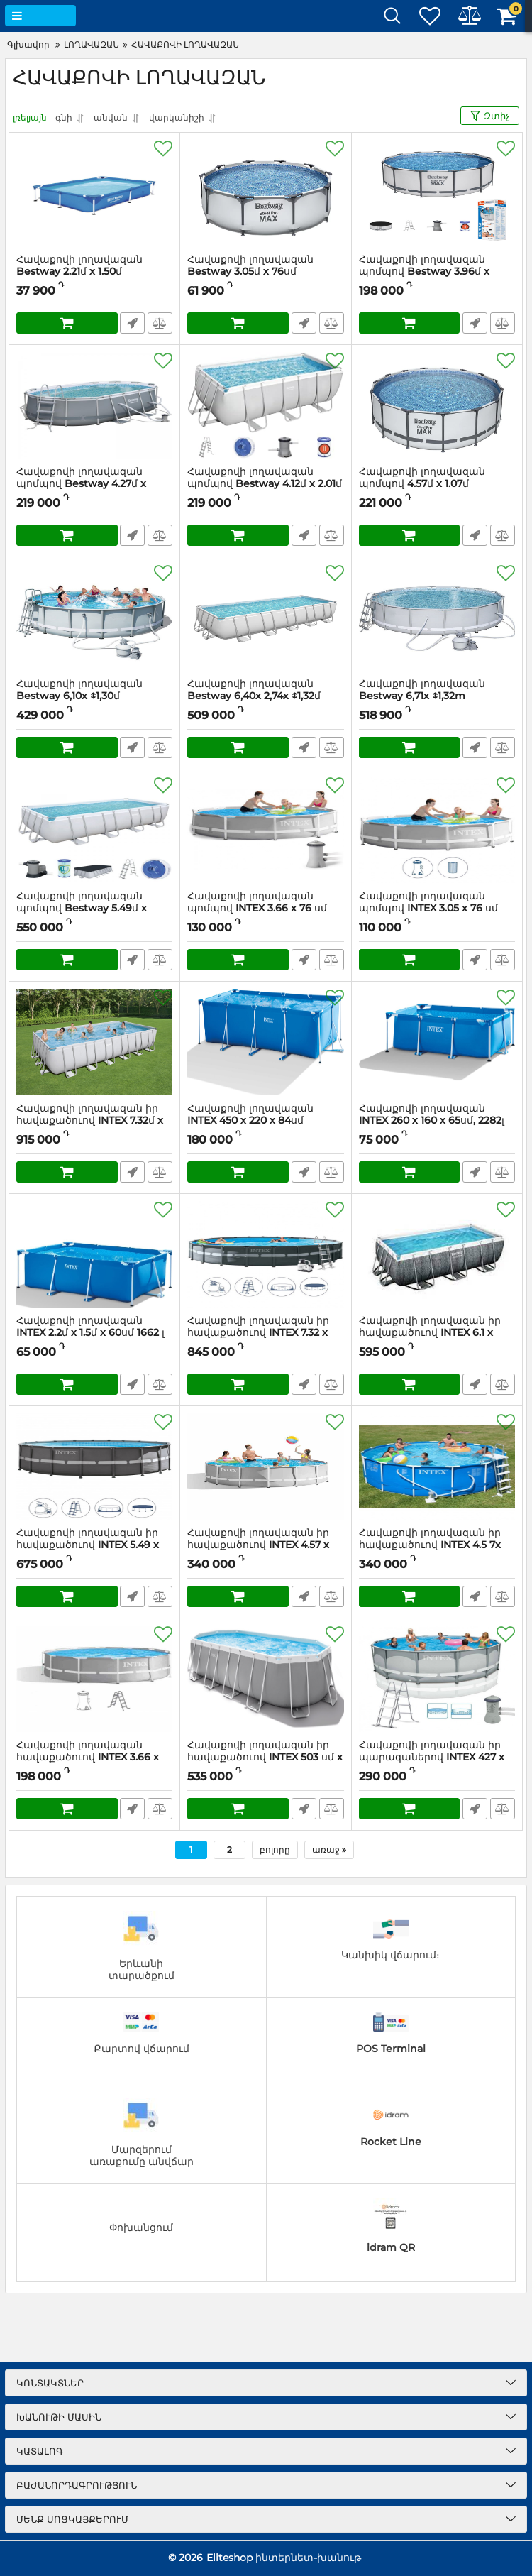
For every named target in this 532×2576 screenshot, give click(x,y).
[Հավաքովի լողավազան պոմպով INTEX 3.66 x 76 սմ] (265, 830)
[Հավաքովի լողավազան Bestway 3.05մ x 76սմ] (265, 193)
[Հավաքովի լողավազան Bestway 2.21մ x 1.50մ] (94, 193)
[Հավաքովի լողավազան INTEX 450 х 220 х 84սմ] (265, 1042)
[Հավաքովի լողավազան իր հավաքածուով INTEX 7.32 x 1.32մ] (265, 1254)
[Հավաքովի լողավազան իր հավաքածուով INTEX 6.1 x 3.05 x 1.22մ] (437, 1254)
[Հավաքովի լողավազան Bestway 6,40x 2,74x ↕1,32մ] (265, 617)
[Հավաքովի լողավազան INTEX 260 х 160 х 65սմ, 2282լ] (437, 1042)
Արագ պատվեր (131, 323)
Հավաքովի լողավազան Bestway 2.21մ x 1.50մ (79, 265)
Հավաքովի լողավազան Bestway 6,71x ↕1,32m (422, 690)
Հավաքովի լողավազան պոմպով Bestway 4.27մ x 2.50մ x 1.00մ (81, 484)
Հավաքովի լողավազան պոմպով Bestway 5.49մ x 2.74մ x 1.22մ (81, 908)
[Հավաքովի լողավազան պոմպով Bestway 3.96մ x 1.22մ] (437, 193)
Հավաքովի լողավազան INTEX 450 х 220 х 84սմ (265, 1120)
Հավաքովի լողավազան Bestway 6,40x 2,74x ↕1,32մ (254, 690)
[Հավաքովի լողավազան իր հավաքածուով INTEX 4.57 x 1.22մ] (265, 1466)
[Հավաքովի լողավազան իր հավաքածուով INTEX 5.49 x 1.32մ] (94, 1466)
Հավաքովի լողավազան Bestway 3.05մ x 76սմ (250, 265)
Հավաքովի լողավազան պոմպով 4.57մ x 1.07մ (437, 484)
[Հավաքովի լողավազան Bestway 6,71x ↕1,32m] (437, 617)
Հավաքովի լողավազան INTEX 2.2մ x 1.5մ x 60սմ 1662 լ (94, 1333)
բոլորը (275, 1849)
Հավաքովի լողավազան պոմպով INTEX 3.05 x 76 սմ (437, 908)
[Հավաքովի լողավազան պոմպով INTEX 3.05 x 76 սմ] (437, 830)
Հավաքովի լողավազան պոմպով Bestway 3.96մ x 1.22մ (424, 271)
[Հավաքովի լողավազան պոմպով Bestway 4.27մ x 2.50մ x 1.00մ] (94, 405)
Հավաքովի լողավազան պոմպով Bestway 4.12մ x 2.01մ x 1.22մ (264, 484)
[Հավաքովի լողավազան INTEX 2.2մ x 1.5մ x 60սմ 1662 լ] (94, 1254)
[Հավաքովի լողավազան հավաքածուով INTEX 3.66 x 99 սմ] (94, 1679)
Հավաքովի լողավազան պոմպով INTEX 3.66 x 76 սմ (265, 908)
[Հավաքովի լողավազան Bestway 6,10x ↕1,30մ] (94, 617)
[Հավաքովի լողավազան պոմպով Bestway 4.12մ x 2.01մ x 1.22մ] (265, 405)
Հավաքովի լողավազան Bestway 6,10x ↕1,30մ (79, 690)
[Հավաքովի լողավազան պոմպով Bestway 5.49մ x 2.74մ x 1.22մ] (94, 830)
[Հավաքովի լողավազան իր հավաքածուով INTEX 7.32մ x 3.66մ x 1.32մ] (94, 1042)
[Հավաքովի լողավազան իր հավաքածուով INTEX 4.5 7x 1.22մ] (437, 1466)
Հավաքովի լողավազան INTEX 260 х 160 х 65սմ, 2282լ (437, 1120)
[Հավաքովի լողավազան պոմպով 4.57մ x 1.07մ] (437, 405)
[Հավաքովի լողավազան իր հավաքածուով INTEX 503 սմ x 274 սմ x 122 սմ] (265, 1679)
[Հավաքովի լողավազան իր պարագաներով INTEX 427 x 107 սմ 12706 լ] (437, 1679)
